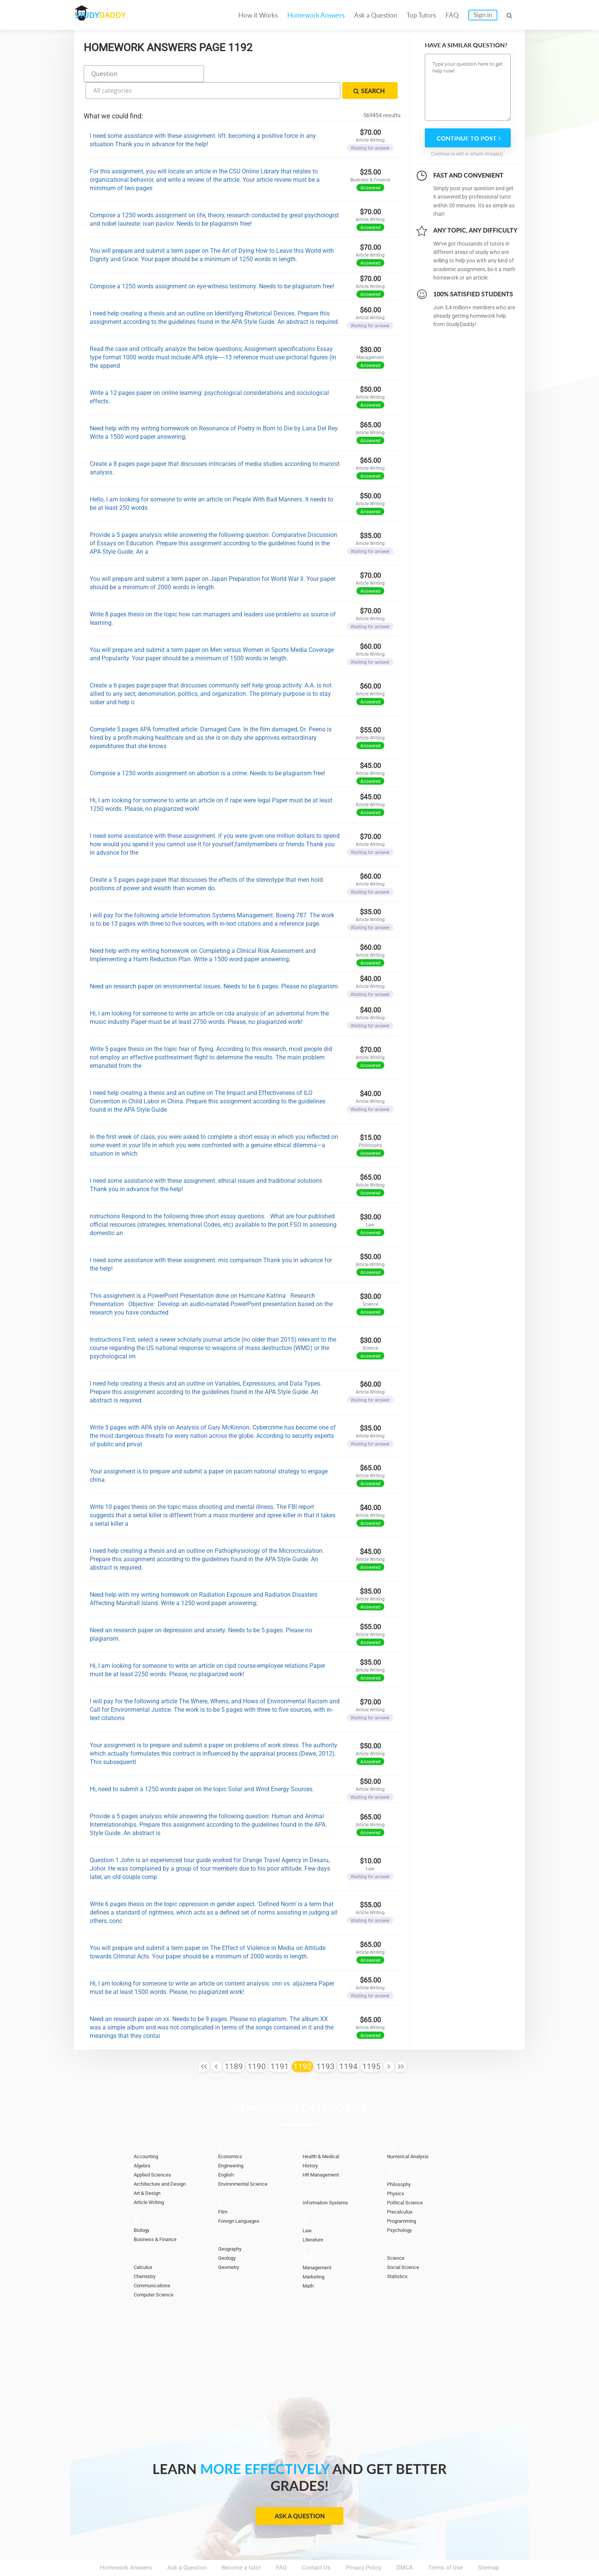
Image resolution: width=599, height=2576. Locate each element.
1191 (279, 2044)
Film (223, 2189)
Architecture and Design (164, 2162)
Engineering (233, 2143)
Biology (143, 2208)
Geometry (230, 2245)
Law (308, 2208)
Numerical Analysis (412, 2134)
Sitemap (488, 2545)
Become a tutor (241, 2545)
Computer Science (157, 2272)
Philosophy (401, 2162)
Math (309, 2264)
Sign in (483, 15)
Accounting (148, 2134)
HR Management (324, 2152)
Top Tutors (421, 15)
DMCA (405, 2545)
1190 (257, 2044)
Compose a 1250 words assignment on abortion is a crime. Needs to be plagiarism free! (207, 751)
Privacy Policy (363, 2545)
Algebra (143, 2143)
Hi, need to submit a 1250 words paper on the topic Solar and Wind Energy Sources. (202, 1767)
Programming (404, 2199)
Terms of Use (445, 2545)
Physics (397, 2171)
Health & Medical (324, 2134)
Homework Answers (316, 15)
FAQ (452, 15)
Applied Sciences (156, 2152)
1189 (234, 2044)
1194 (348, 2044)
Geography (231, 2226)
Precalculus (402, 2189)
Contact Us (316, 2545)
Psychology (401, 2208)
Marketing (315, 2254)
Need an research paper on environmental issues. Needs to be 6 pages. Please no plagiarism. (214, 964)
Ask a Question (375, 15)
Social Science (406, 2245)
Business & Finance (158, 2217)
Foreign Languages (242, 2199)
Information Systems (329, 2180)
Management (319, 2245)
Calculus (145, 2245)
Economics (232, 2134)
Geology (228, 2236)
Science (397, 2236)
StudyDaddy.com (318, 2556)
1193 (325, 2044)
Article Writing (152, 2180)
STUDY (114, 15)
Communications (156, 2263)
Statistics (399, 2254)
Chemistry (147, 2254)
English (227, 2152)
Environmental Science (247, 2162)
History (312, 2143)
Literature (315, 2217)
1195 (371, 2044)
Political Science (408, 2180)
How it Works (258, 15)
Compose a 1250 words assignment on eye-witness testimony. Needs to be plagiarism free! (212, 264)
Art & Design (149, 2171)
